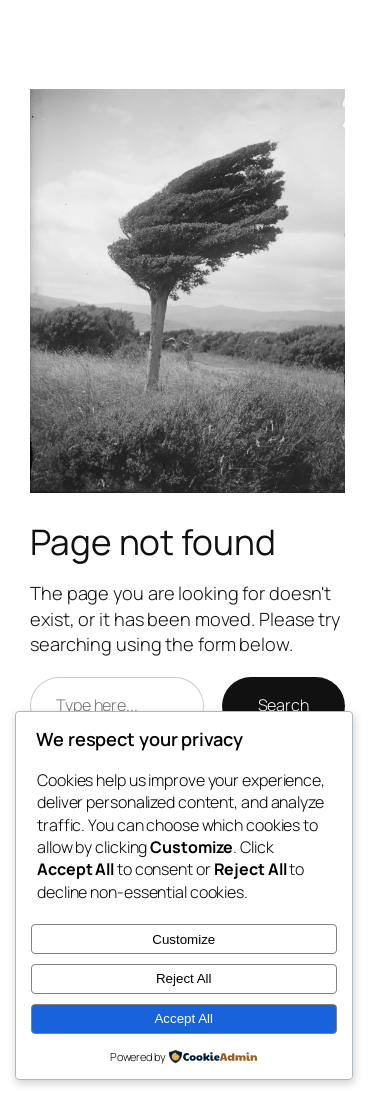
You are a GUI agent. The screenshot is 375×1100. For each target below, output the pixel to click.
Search (283, 705)
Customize (183, 939)
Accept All (183, 1018)
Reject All (184, 978)
